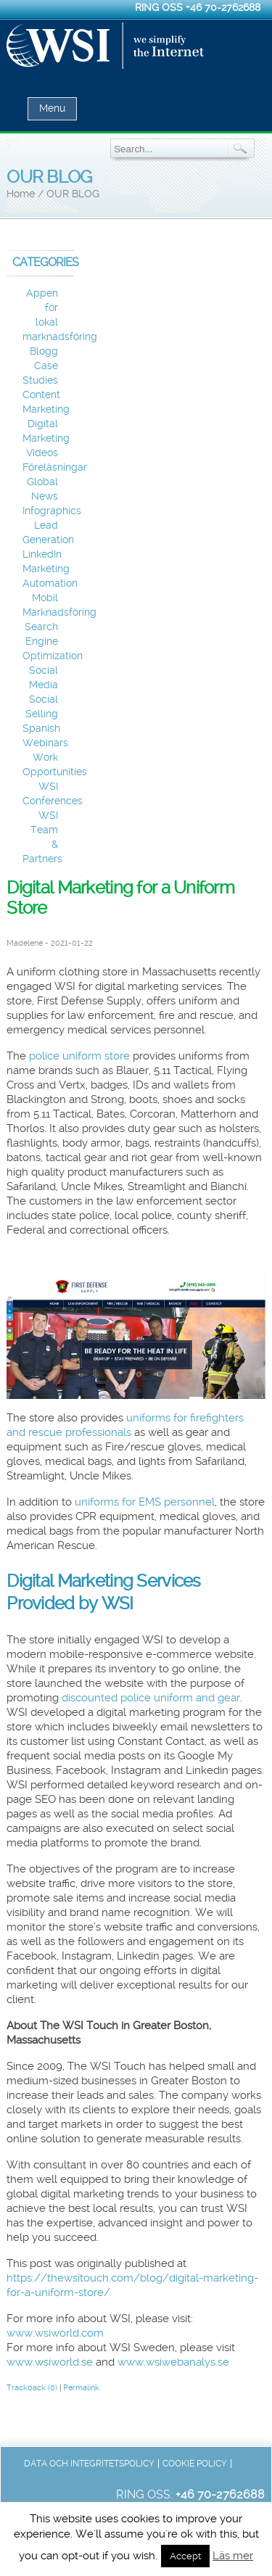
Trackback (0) (32, 2388)
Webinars (45, 743)
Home (21, 194)
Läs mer (233, 2555)
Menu (52, 108)
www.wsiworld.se (50, 2362)
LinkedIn (42, 554)
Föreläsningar (54, 467)
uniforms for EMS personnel (145, 1501)
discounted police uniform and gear (151, 1697)
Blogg (44, 351)
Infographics (51, 511)
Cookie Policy (194, 2464)
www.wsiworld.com (55, 2333)
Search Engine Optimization (52, 641)
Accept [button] (185, 2556)
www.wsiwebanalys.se (173, 2362)
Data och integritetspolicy (89, 2464)
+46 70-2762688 (223, 7)
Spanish (41, 728)
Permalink (81, 2388)
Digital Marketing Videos (46, 438)
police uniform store (79, 1055)
